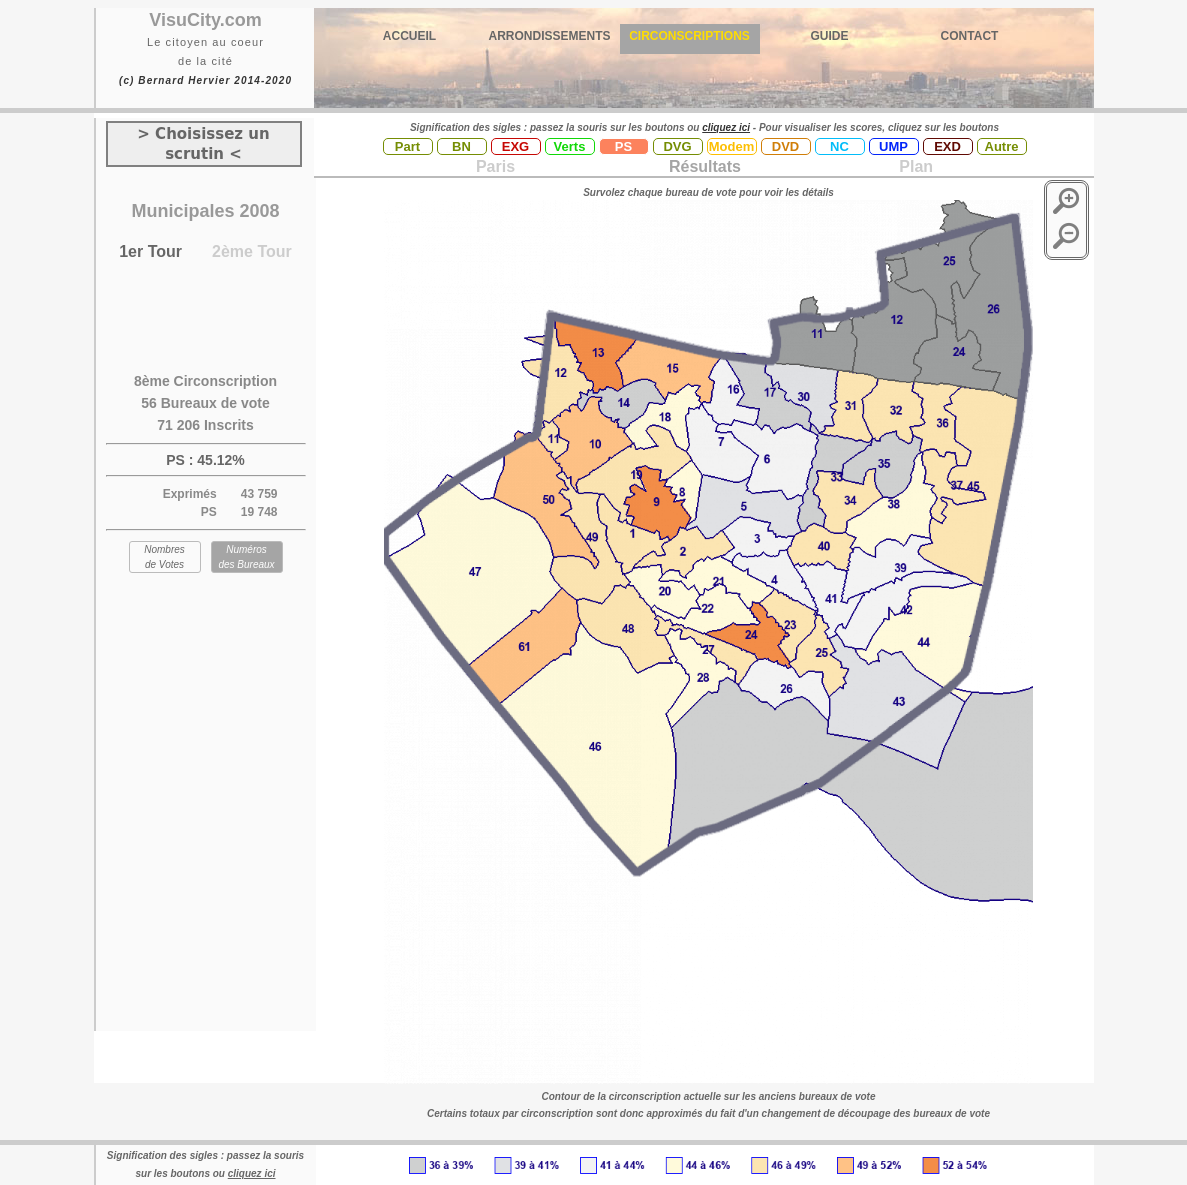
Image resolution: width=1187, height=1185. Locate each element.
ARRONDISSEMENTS (549, 36)
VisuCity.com (205, 20)
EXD (947, 146)
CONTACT (970, 36)
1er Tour (150, 251)
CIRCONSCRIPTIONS (689, 36)
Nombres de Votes (164, 557)
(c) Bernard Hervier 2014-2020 (205, 80)
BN (461, 146)
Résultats (705, 166)
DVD (785, 146)
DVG (677, 146)
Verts (570, 146)
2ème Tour (252, 251)
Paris (495, 166)
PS (623, 146)
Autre (1002, 146)
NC (839, 146)
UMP (893, 146)
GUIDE (829, 36)
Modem (732, 146)
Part (407, 146)
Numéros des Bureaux (246, 557)
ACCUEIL (409, 36)
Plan (914, 166)
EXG (515, 146)
